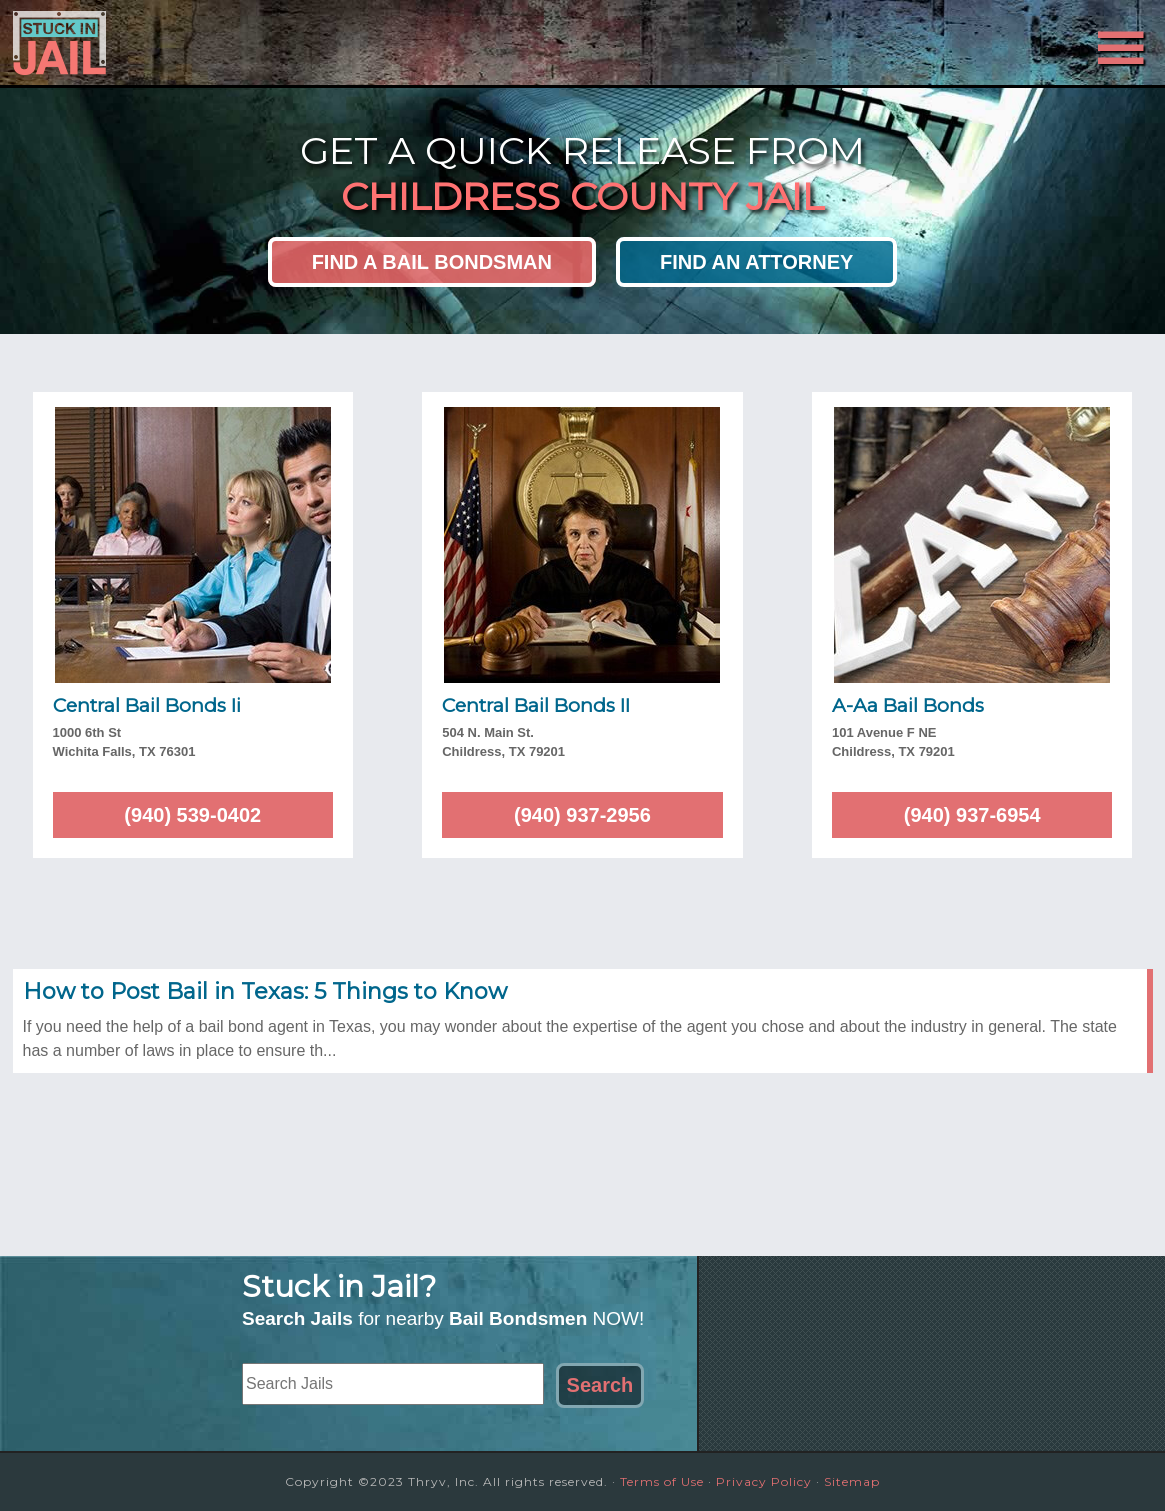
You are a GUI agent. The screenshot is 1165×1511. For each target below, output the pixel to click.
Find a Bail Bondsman (432, 262)
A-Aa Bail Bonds (908, 705)
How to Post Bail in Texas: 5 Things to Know (265, 991)
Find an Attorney (756, 262)
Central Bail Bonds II (536, 705)
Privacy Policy (764, 1481)
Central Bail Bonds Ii (147, 705)
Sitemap (852, 1481)
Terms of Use (662, 1481)
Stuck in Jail (193, 43)
